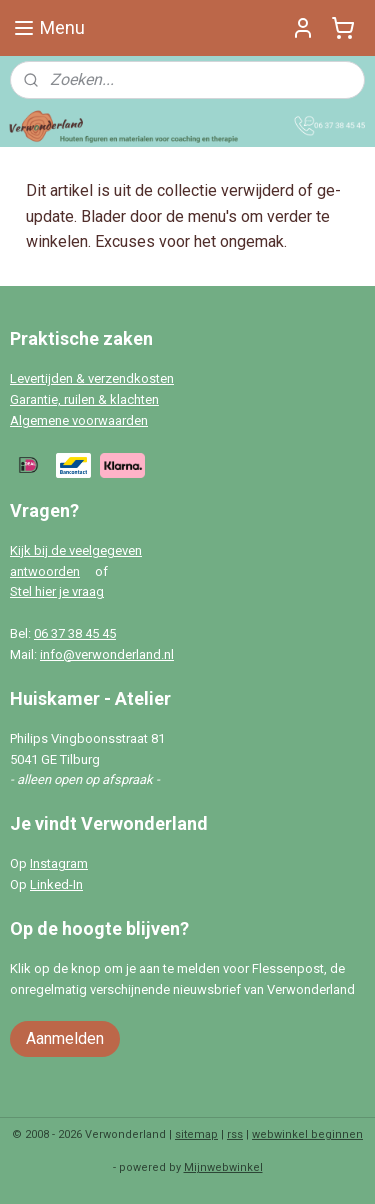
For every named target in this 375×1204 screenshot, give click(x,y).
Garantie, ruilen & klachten (84, 399)
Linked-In (56, 884)
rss (235, 1134)
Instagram (59, 863)
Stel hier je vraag (57, 591)
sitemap (196, 1134)
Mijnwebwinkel (223, 1167)
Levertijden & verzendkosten (92, 378)
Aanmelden (65, 1038)
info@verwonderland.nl (107, 654)
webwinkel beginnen (307, 1134)
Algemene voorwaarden (79, 420)
